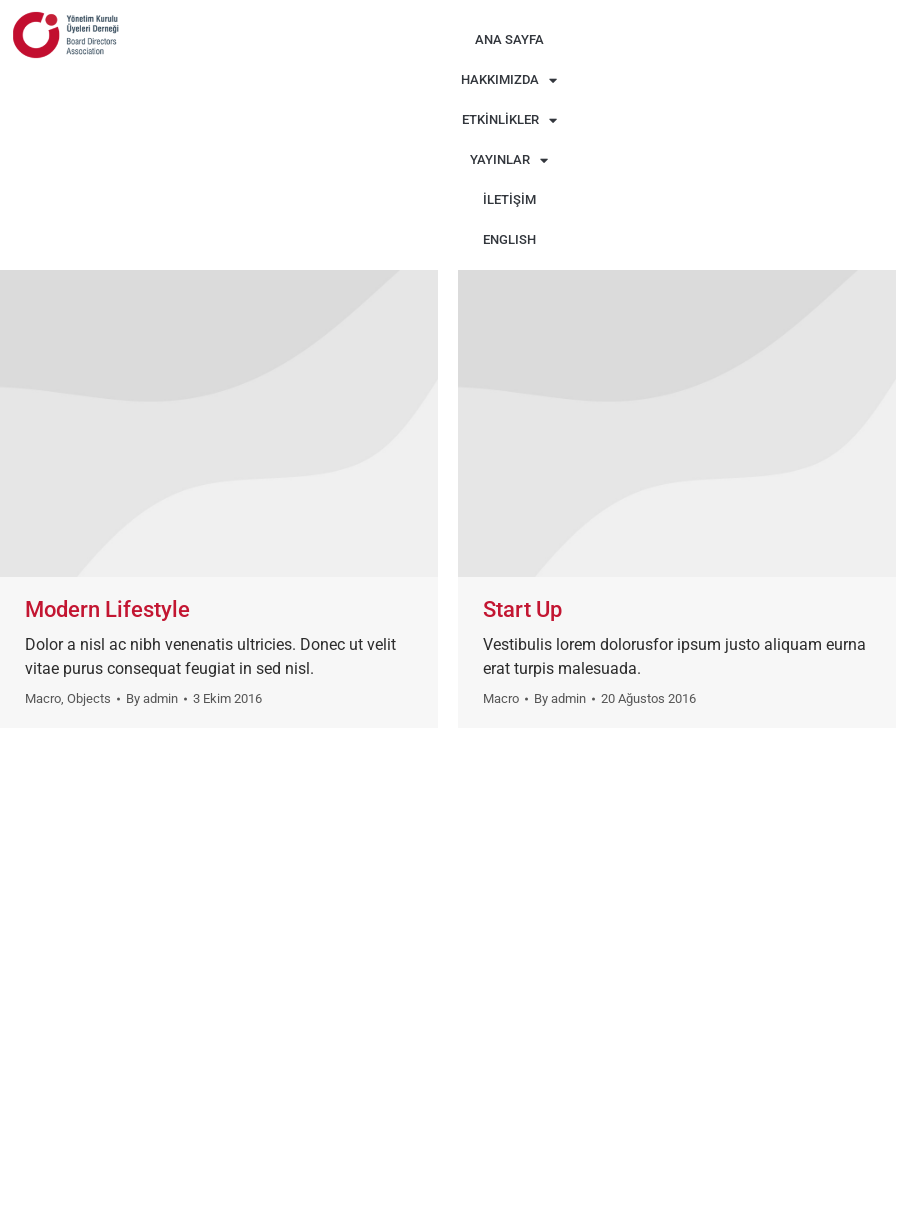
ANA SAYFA (509, 39)
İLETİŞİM (509, 199)
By (152, 698)
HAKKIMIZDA (509, 80)
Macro (43, 698)
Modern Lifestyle (107, 609)
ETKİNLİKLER (509, 120)
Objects (89, 698)
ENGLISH (509, 239)
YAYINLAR (509, 160)
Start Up (522, 609)
